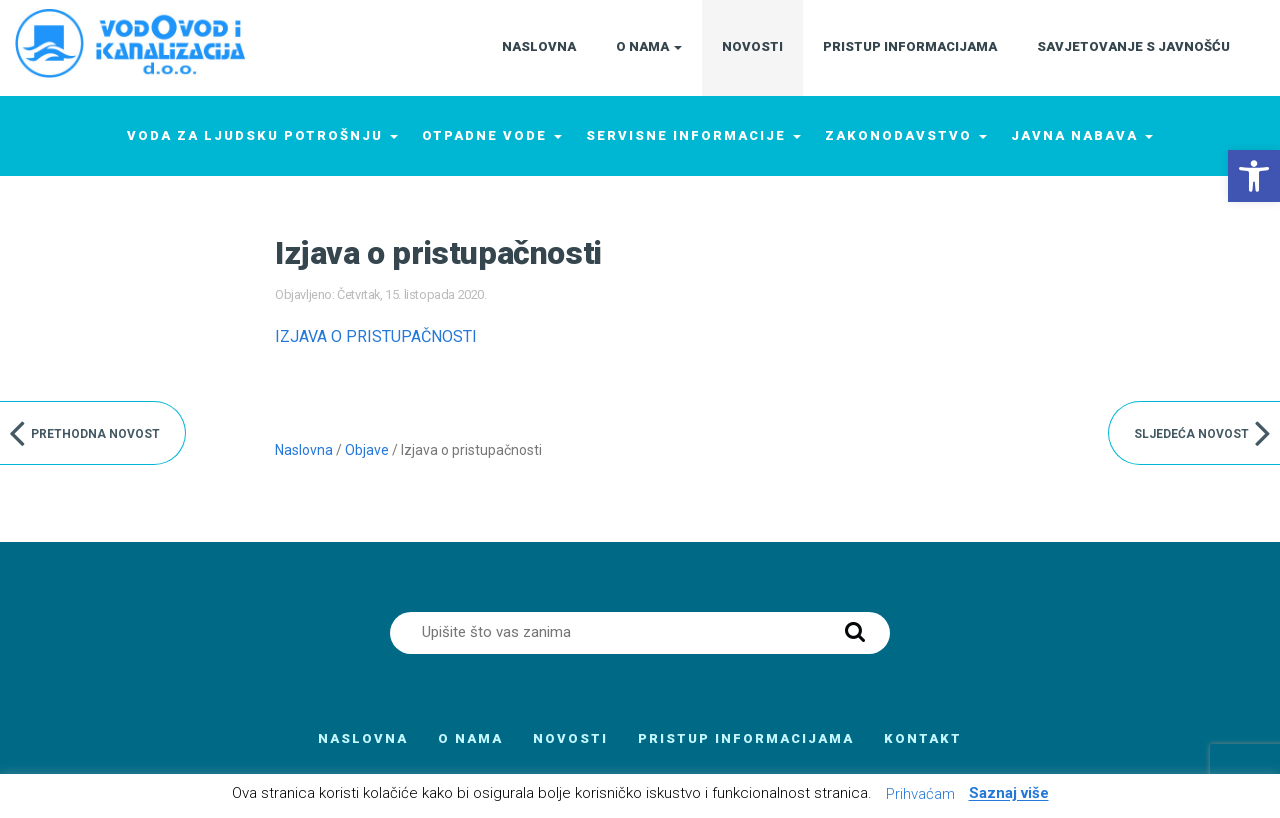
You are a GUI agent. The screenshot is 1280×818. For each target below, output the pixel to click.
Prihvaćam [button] (920, 794)
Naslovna (304, 450)
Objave (367, 450)
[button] (1254, 176)
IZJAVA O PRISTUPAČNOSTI (376, 336)
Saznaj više (1009, 794)
